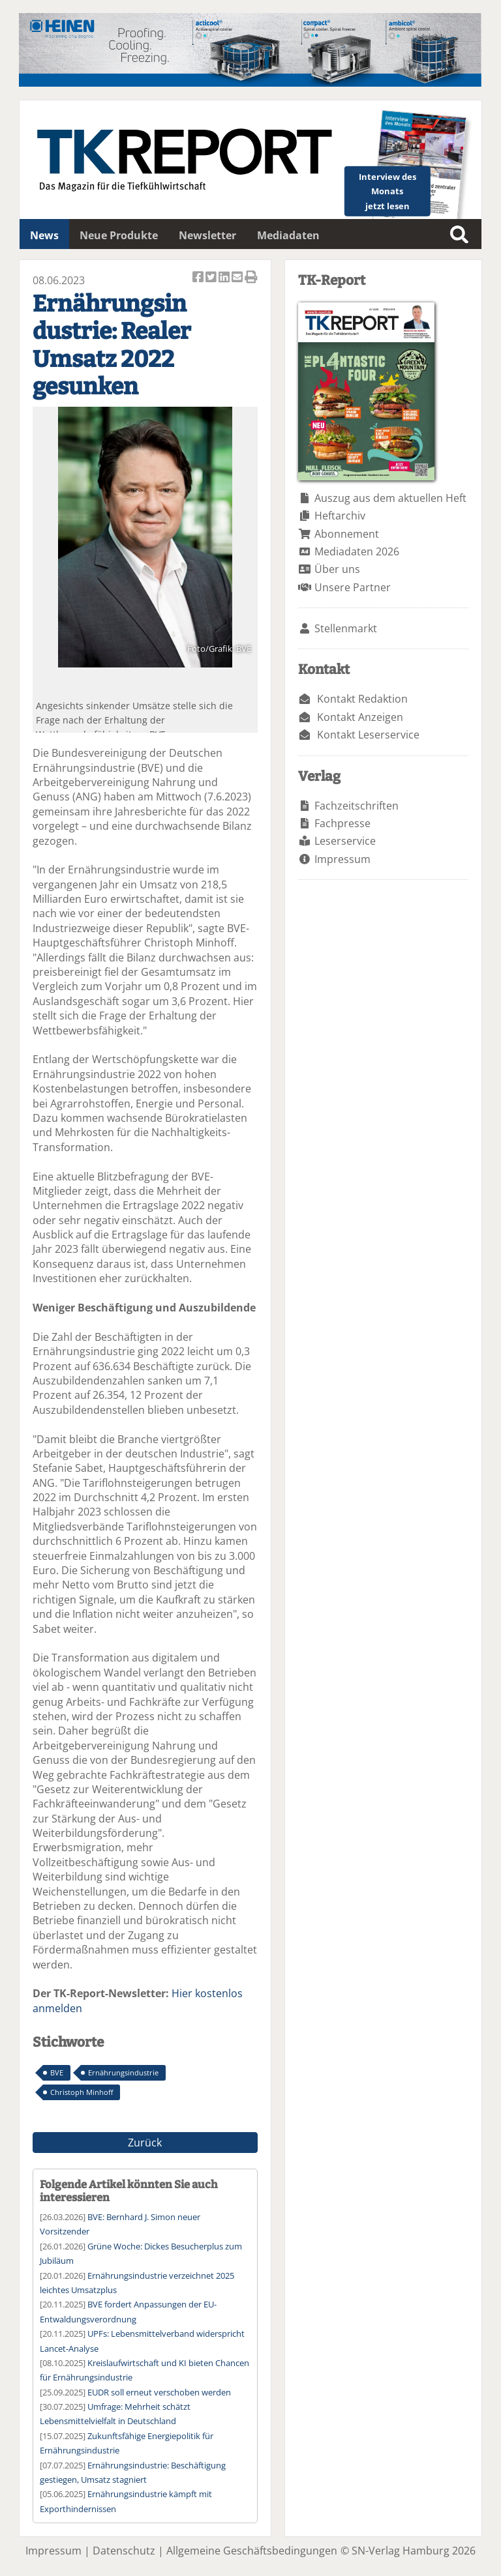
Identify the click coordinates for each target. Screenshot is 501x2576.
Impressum (342, 859)
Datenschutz (124, 2550)
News (44, 235)
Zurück (145, 2142)
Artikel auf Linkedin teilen (225, 278)
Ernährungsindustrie (123, 2072)
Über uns (337, 569)
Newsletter (207, 235)
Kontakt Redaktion (362, 699)
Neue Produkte (119, 235)
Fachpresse (342, 823)
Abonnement (346, 534)
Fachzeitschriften (356, 805)
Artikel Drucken (251, 278)
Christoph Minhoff (81, 2092)
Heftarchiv (339, 515)
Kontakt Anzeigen (360, 717)
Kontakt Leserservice (368, 734)
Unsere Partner (352, 587)
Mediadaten (288, 235)
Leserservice (345, 841)
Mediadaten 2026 (356, 551)
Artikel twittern (212, 278)
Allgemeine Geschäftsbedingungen (251, 2550)
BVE (56, 2072)
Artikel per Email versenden (238, 278)
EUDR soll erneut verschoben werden (159, 2392)
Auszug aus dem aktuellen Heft (390, 498)
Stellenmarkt (345, 628)
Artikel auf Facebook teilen (198, 278)
